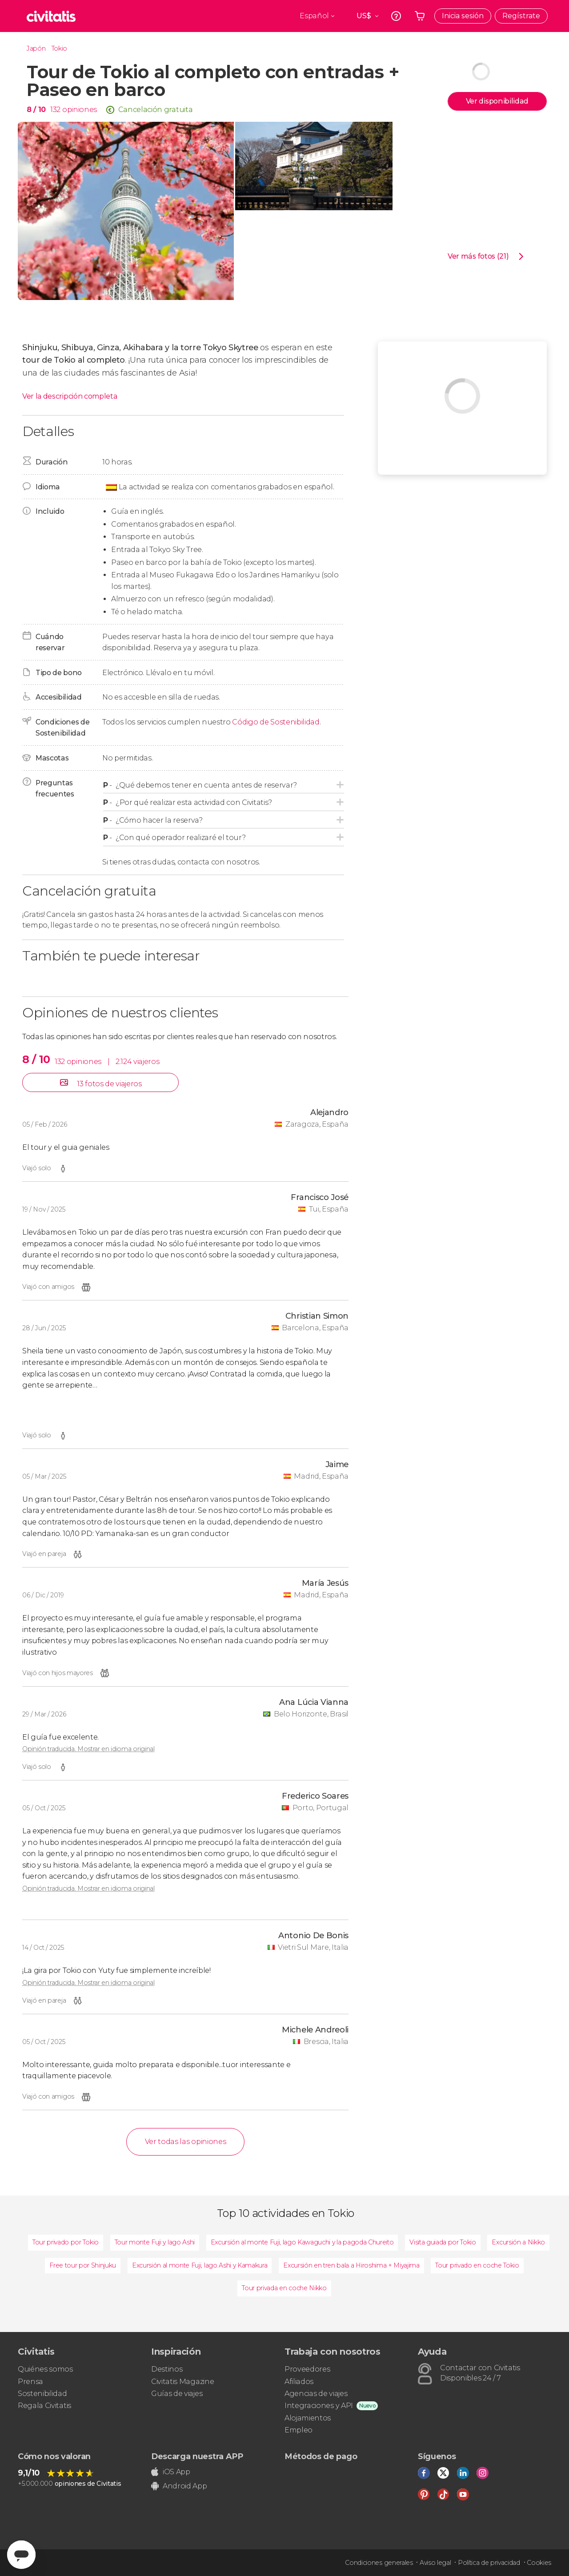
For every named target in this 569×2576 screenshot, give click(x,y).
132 (55, 109)
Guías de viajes (176, 2393)
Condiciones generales (379, 2563)
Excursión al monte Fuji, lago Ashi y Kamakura (200, 2265)
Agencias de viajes (315, 2393)
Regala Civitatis (44, 2405)
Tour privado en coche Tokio (477, 2265)
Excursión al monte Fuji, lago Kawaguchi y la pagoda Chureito (302, 2242)
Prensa (30, 2381)
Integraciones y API (318, 2405)
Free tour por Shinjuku (82, 2265)
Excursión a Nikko (518, 2242)
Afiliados (298, 2381)
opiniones (79, 109)
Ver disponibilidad (497, 101)
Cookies (539, 2563)
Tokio (59, 48)
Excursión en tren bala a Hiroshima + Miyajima (351, 2265)
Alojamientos (307, 2418)
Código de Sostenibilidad (275, 722)
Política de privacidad (489, 2563)
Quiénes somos (45, 2369)
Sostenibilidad (42, 2393)
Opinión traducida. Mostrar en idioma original (88, 1749)
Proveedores (307, 2369)
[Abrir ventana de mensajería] (21, 2554)
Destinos (166, 2369)
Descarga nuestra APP (197, 2456)
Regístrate (521, 16)
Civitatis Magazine (182, 2381)
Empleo (298, 2430)
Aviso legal (435, 2563)
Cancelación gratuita (155, 109)
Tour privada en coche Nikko (284, 2288)
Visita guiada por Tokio (442, 2242)
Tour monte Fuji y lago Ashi (155, 2242)
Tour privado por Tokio (65, 2242)
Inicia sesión (463, 16)
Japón (36, 48)
